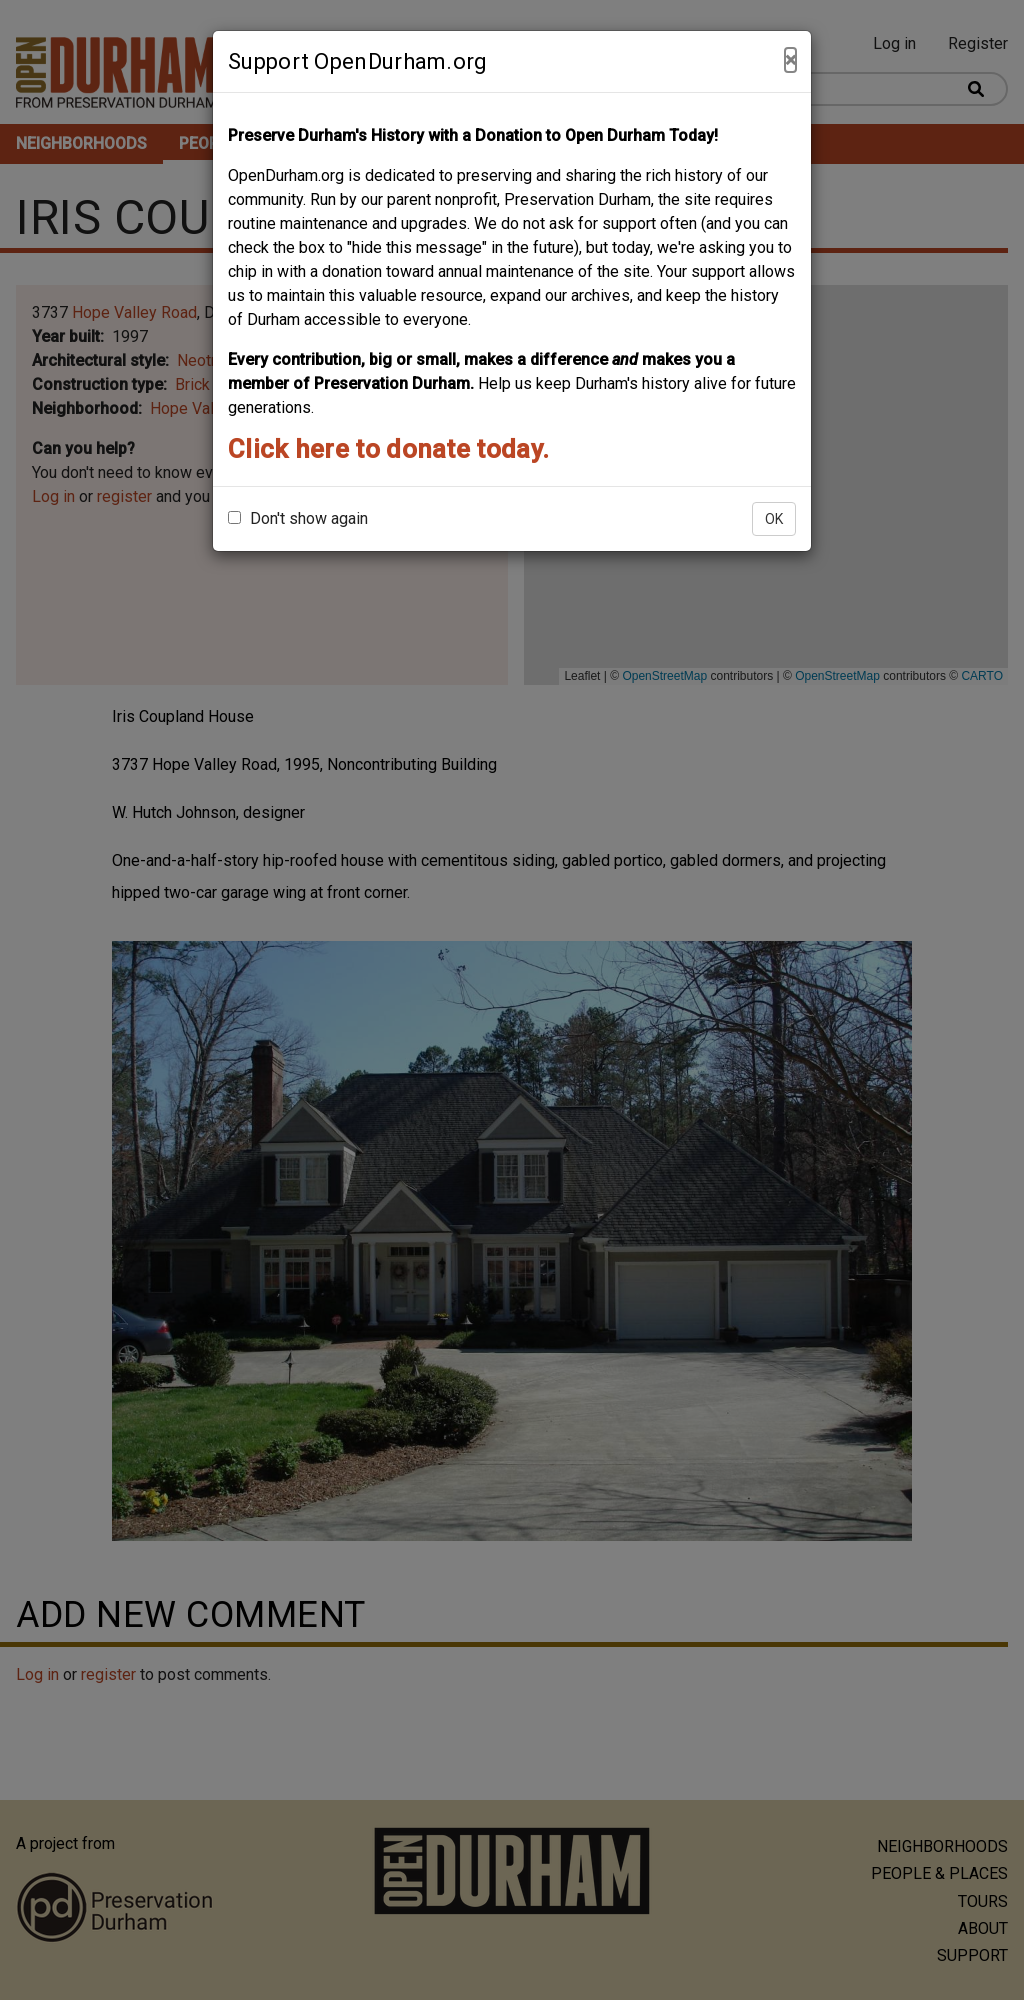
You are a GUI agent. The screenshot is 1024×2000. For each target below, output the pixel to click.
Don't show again (298, 518)
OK (774, 519)
